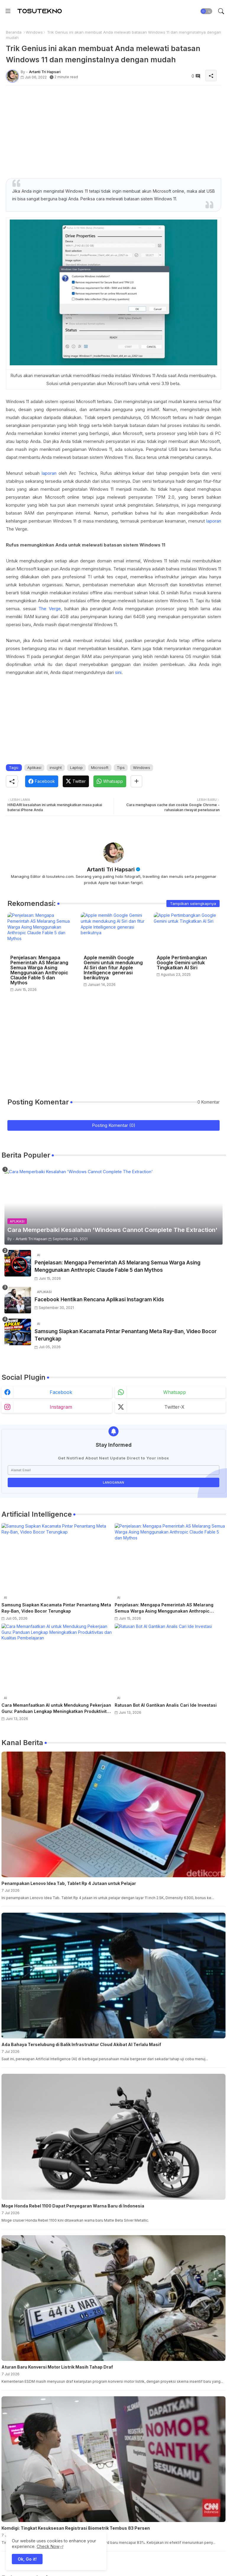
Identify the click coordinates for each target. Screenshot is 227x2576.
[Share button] (136, 781)
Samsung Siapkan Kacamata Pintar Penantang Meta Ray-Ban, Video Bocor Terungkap (126, 1335)
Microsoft (99, 767)
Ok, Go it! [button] (27, 2559)
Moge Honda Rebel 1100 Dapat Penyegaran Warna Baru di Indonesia (72, 2205)
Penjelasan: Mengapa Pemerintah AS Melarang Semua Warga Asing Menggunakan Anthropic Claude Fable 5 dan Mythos (39, 970)
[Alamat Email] (113, 1470)
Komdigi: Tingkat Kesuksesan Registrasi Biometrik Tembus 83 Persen (75, 2528)
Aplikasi (34, 767)
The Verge (49, 608)
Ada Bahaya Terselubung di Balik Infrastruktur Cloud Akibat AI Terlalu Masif (81, 2044)
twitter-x (174, 1407)
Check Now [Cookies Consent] (48, 2546)
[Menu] (8, 11)
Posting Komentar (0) (113, 1125)
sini (118, 672)
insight (56, 767)
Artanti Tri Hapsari (111, 869)
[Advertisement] (113, 131)
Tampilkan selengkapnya (193, 903)
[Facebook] (41, 781)
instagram (61, 1407)
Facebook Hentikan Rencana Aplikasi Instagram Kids (99, 1299)
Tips (121, 767)
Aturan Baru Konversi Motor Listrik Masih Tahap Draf (57, 2366)
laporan (49, 473)
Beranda (14, 32)
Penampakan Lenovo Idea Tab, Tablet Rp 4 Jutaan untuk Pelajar (68, 1883)
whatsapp (174, 1392)
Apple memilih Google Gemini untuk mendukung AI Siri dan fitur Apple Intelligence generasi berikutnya (113, 967)
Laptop (76, 767)
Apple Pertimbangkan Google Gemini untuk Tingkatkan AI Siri (182, 962)
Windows (34, 32)
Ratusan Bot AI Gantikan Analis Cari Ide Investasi (166, 1705)
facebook (61, 1392)
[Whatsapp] (109, 781)
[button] (206, 11)
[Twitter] (76, 781)
